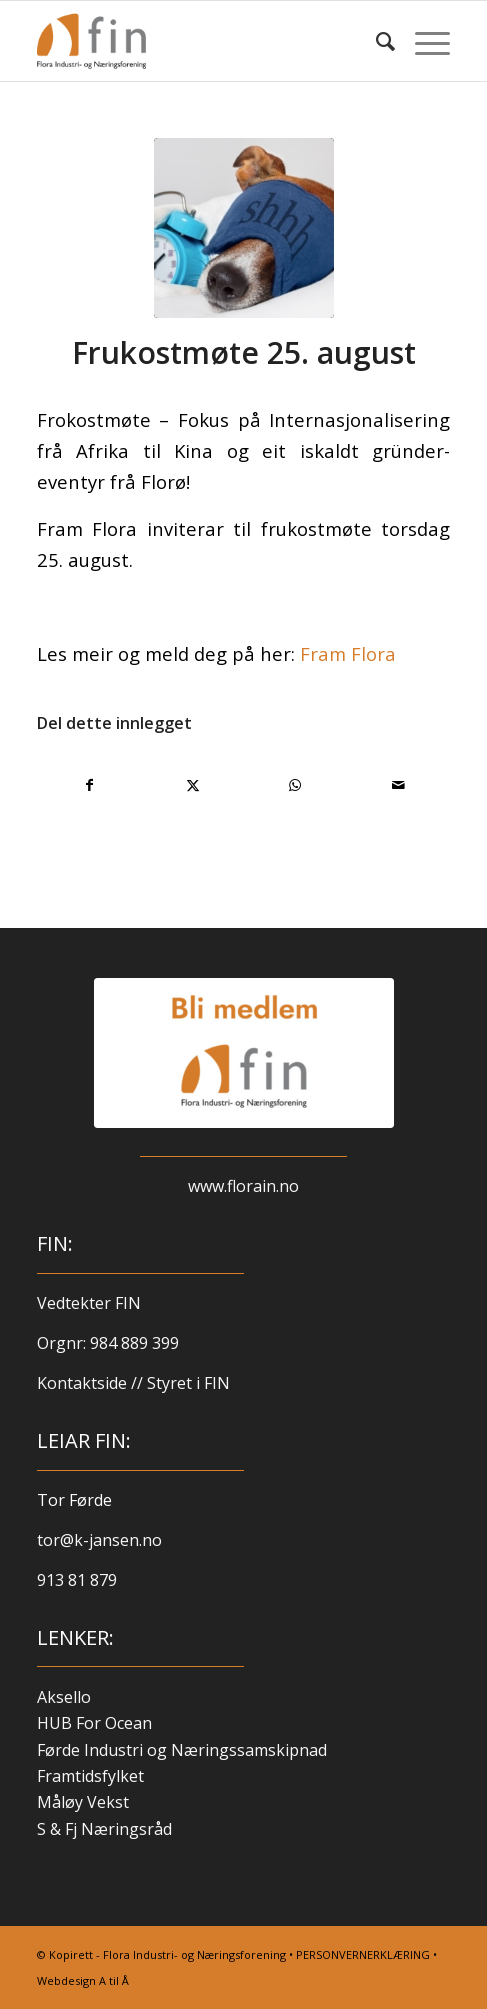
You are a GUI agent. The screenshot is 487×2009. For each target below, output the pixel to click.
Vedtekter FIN (89, 1303)
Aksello (64, 1697)
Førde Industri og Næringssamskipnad (182, 1750)
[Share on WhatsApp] (296, 785)
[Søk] (375, 41)
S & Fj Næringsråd (104, 1829)
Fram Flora (348, 653)
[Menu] (422, 41)
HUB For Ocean (94, 1723)
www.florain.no (243, 1186)
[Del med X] (193, 785)
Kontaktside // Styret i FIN (133, 1383)
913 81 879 (77, 1580)
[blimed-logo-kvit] (244, 1053)
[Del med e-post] (398, 785)
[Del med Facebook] (89, 785)
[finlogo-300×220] (202, 41)
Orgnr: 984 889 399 (110, 1343)
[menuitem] (375, 41)
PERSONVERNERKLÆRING (363, 1954)
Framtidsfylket (90, 1776)
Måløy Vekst (83, 1802)
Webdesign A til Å (83, 1980)
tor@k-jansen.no (99, 1540)
